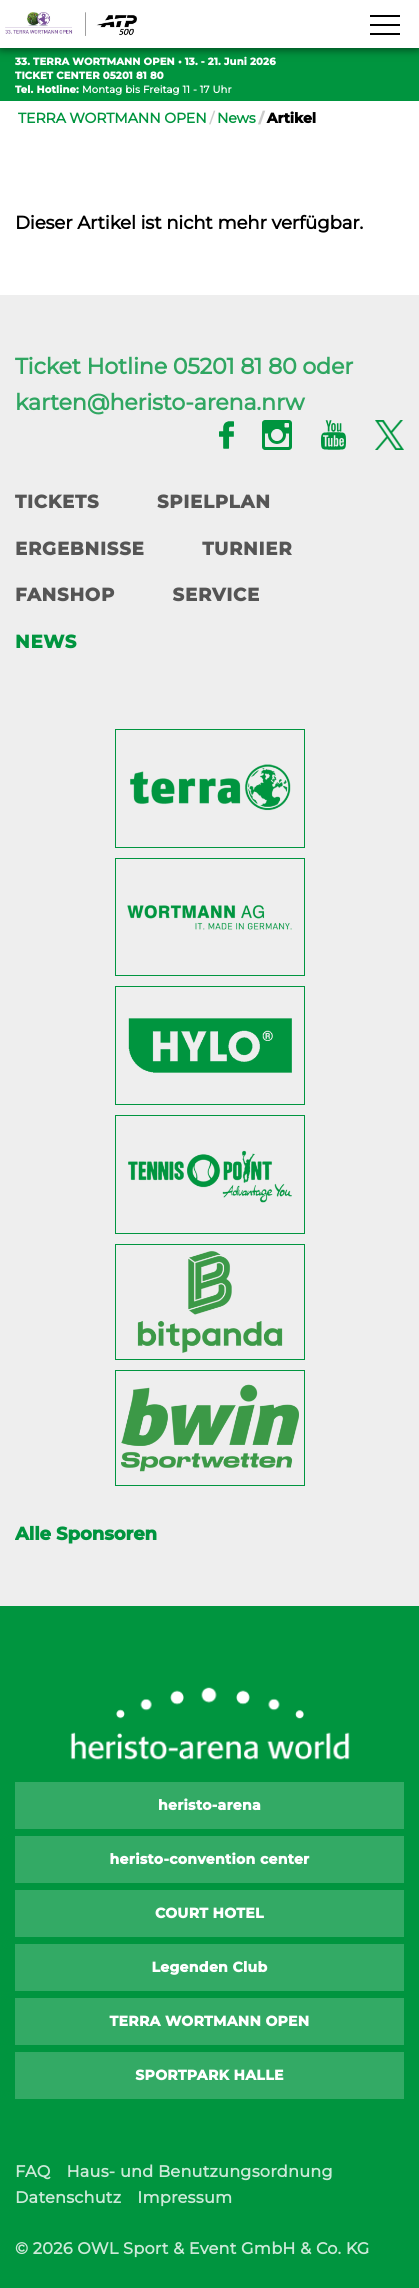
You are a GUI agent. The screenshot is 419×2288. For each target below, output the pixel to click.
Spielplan (214, 502)
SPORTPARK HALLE (209, 2075)
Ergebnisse (80, 549)
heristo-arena (209, 1805)
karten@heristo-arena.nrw (159, 402)
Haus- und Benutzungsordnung (199, 2172)
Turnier (247, 549)
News (236, 118)
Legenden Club (209, 1967)
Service (216, 595)
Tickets (57, 502)
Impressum (184, 2198)
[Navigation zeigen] (384, 26)
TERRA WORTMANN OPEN (112, 118)
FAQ (32, 2172)
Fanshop (65, 595)
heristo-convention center (210, 1859)
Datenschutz (68, 2198)
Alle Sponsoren (86, 1534)
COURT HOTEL (209, 1913)
